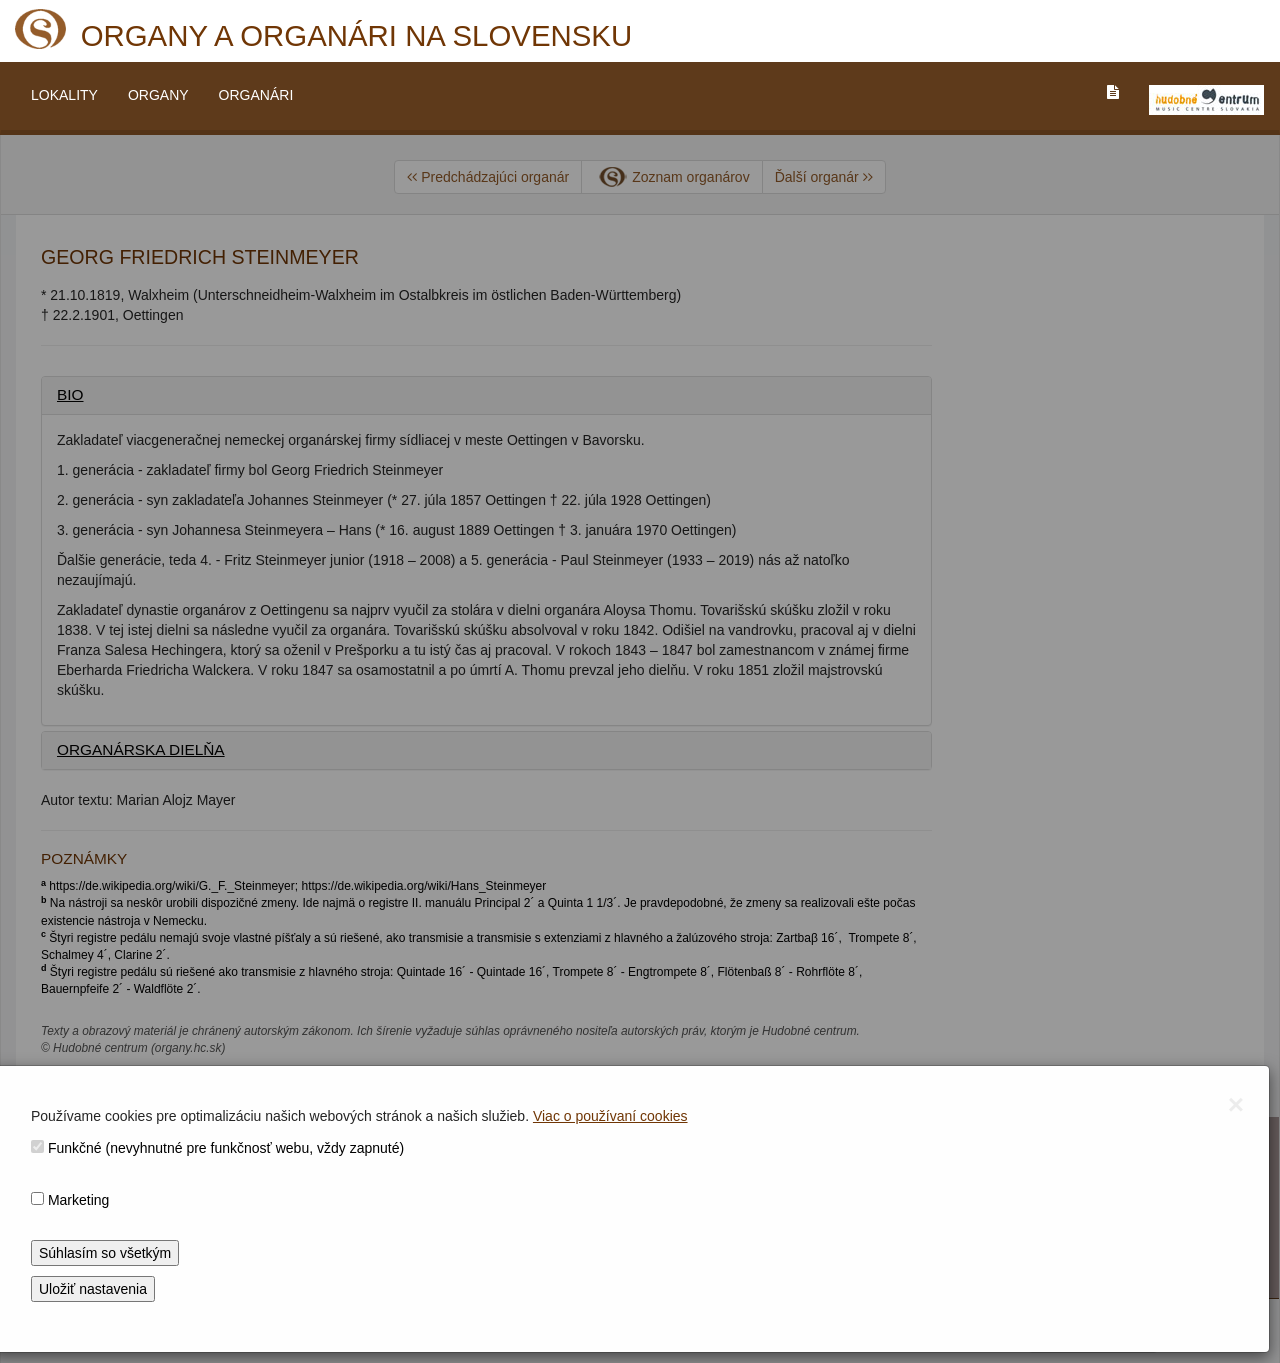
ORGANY (158, 95)
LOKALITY (64, 95)
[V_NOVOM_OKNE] (1206, 100)
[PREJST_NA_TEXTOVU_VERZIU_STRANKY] (1113, 92)
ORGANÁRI (256, 95)
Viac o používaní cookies (610, 1116)
